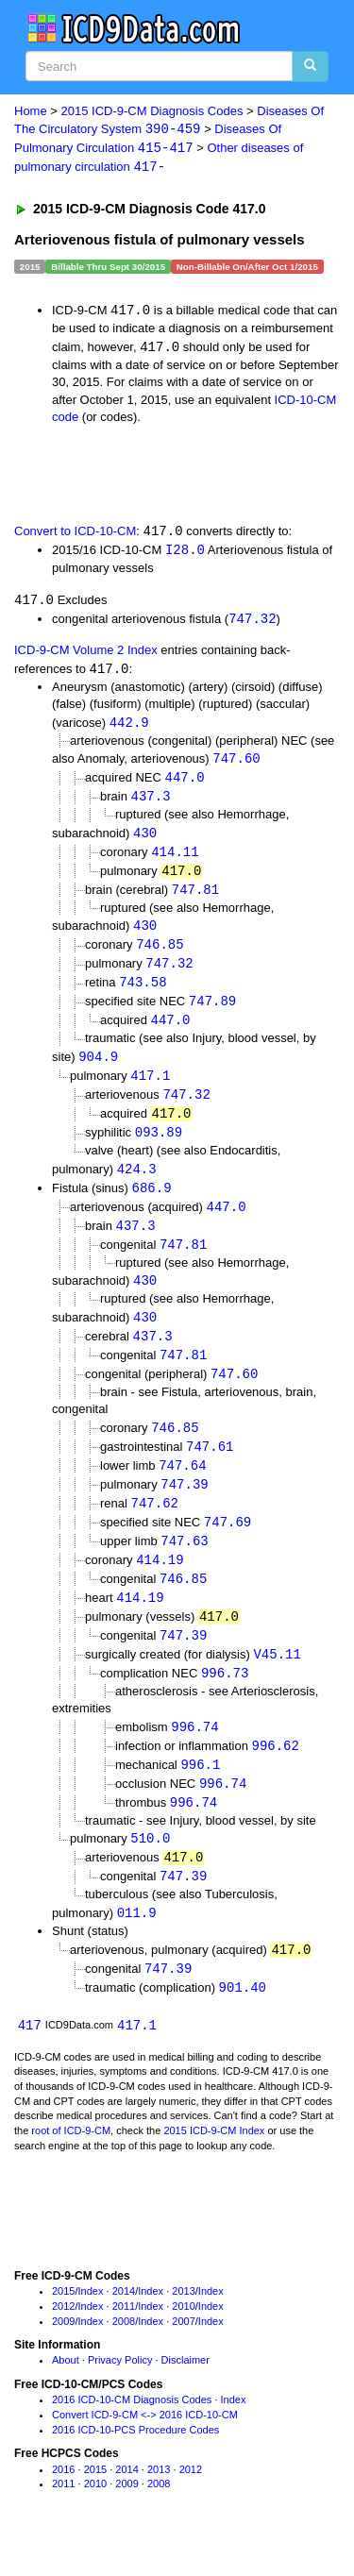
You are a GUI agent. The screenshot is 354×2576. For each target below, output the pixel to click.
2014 (123, 2326)
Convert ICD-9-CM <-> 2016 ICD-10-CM (145, 2449)
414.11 (174, 859)
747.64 (182, 1487)
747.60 (236, 764)
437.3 (151, 804)
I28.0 (185, 554)
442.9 (129, 727)
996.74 (194, 1755)
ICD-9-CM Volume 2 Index (86, 655)
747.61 (209, 1467)
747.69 (227, 1546)
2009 (63, 2356)
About (65, 2395)
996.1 (200, 1794)
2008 (123, 2356)
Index (91, 2326)
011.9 (137, 1945)
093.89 (158, 1147)
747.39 (184, 1506)
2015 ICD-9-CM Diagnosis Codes (152, 111)
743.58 (142, 993)
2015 (63, 2326)
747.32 (252, 623)
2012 (63, 2341)
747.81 (195, 898)
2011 (123, 2341)
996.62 (275, 1774)
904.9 (98, 1069)
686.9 (152, 1203)
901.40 (242, 2021)
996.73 (224, 1700)
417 (30, 2059)
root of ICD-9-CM (70, 2165)
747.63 (184, 1565)
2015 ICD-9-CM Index (213, 2165)
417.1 (150, 1089)
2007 (183, 2356)
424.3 (137, 1184)
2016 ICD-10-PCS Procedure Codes (135, 2464)
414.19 (159, 1584)
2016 (63, 2504)
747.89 (212, 1013)
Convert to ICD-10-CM (75, 535)
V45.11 (276, 1681)
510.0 (150, 1869)
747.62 (154, 1526)
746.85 (159, 955)
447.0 (185, 784)
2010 (183, 2341)
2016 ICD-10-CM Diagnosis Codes (131, 2434)
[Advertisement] (151, 475)
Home (30, 111)
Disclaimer (185, 2395)
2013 (183, 2326)
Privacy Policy (120, 2395)
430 (145, 841)
